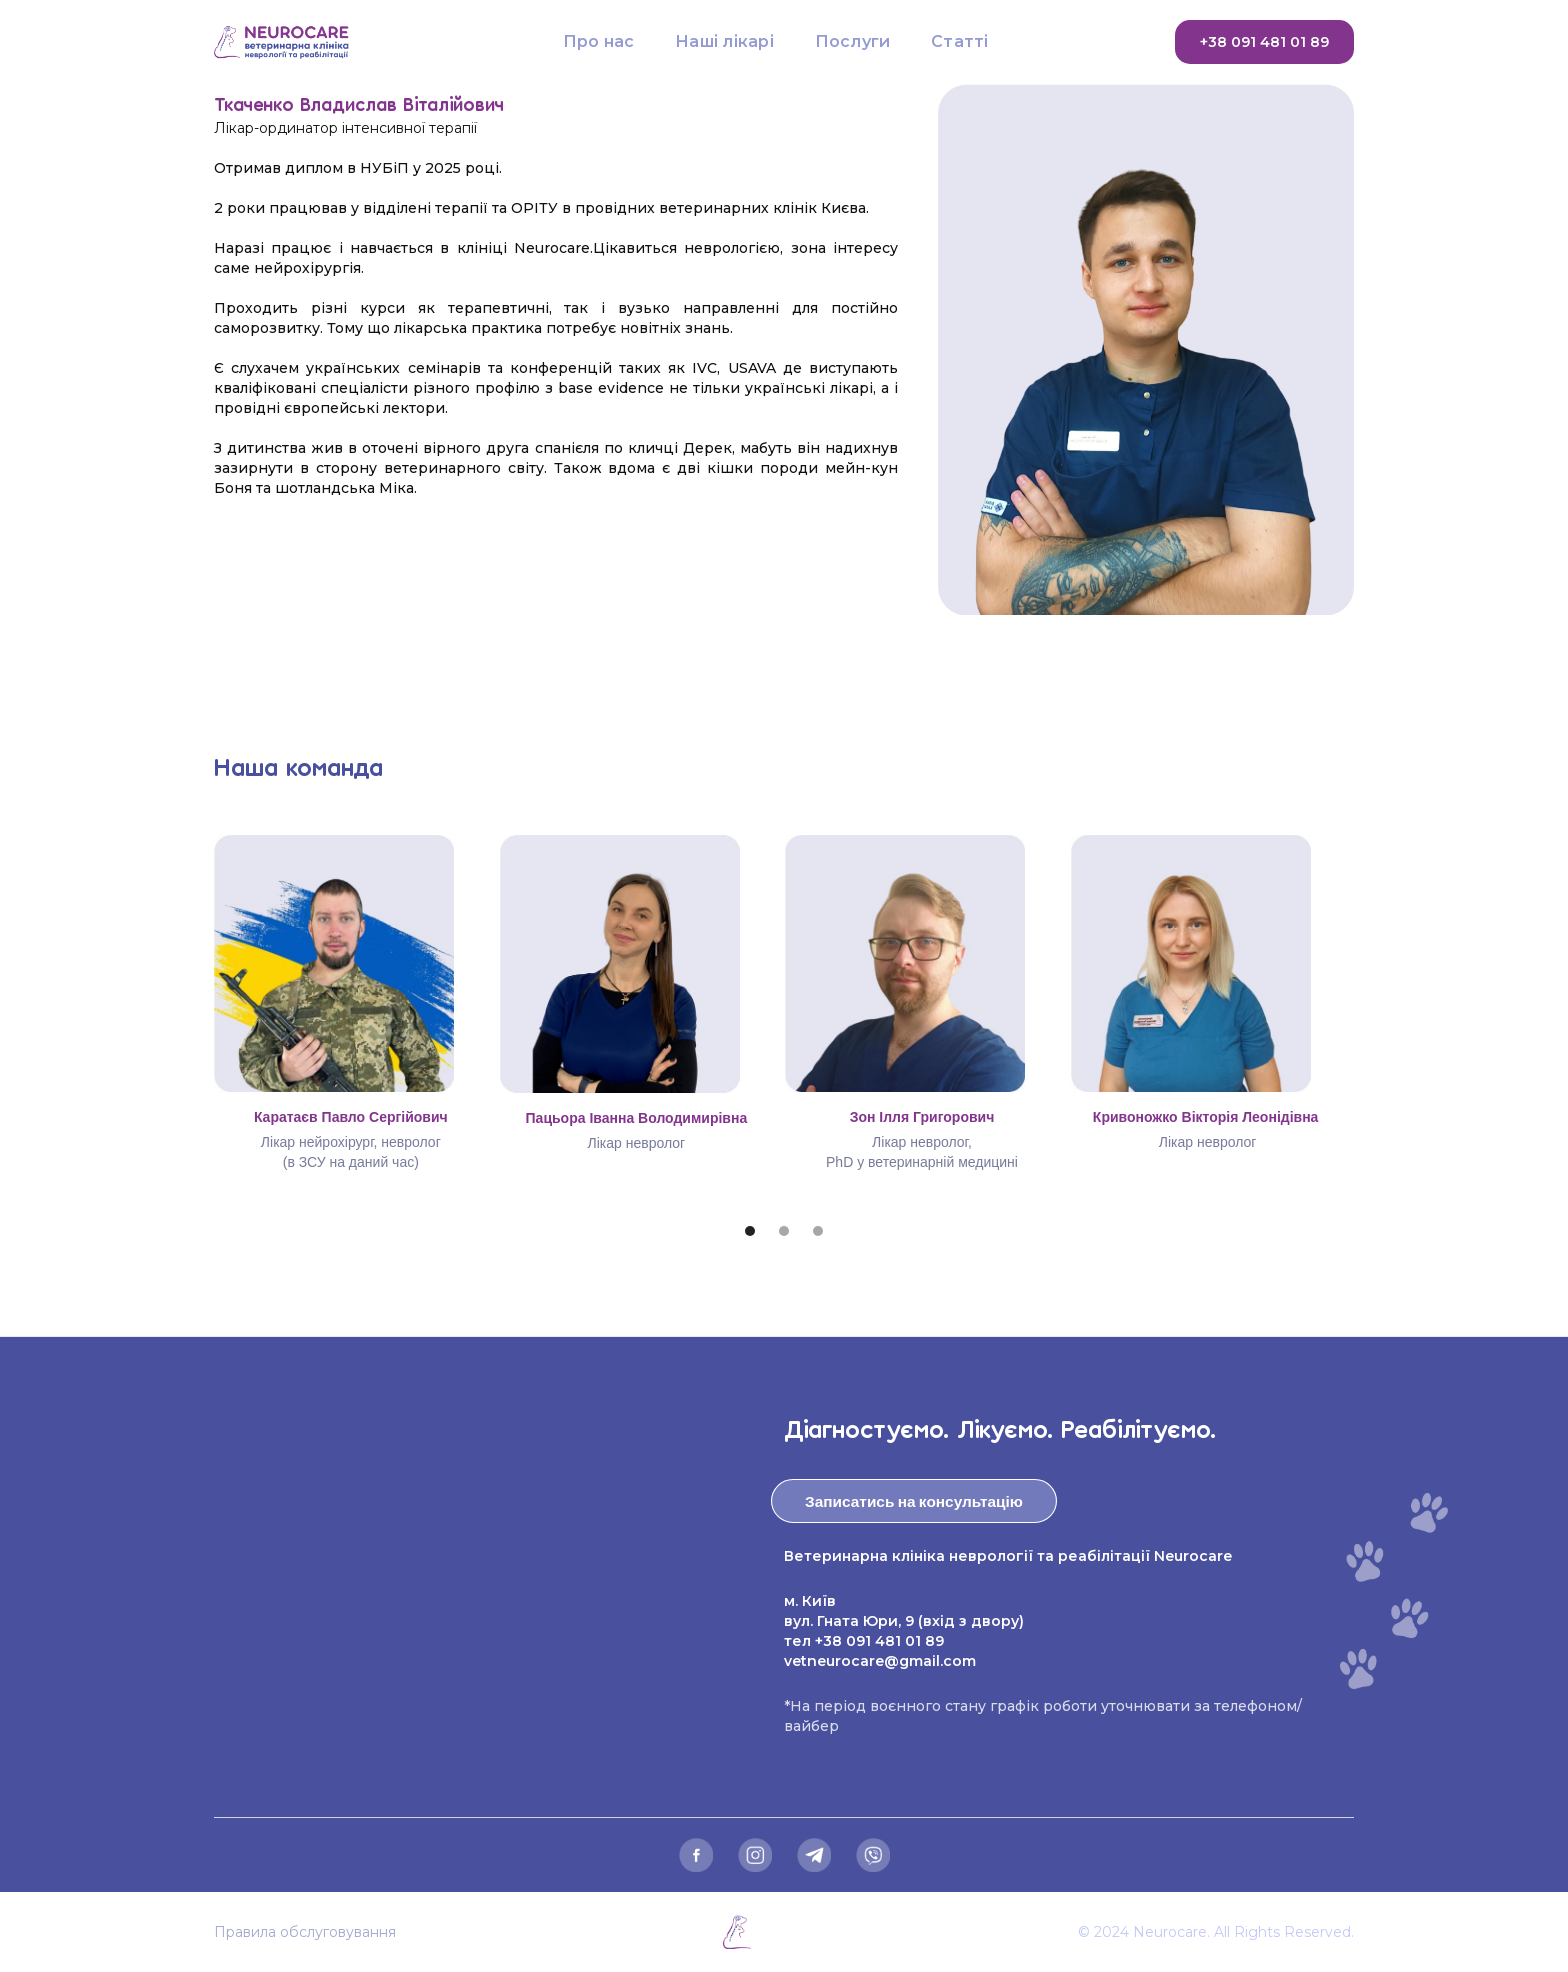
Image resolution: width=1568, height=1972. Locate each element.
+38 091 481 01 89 (1264, 42)
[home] (305, 42)
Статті (960, 41)
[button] (750, 1231)
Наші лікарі (724, 41)
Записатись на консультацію (914, 1501)
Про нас (599, 41)
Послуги (853, 41)
